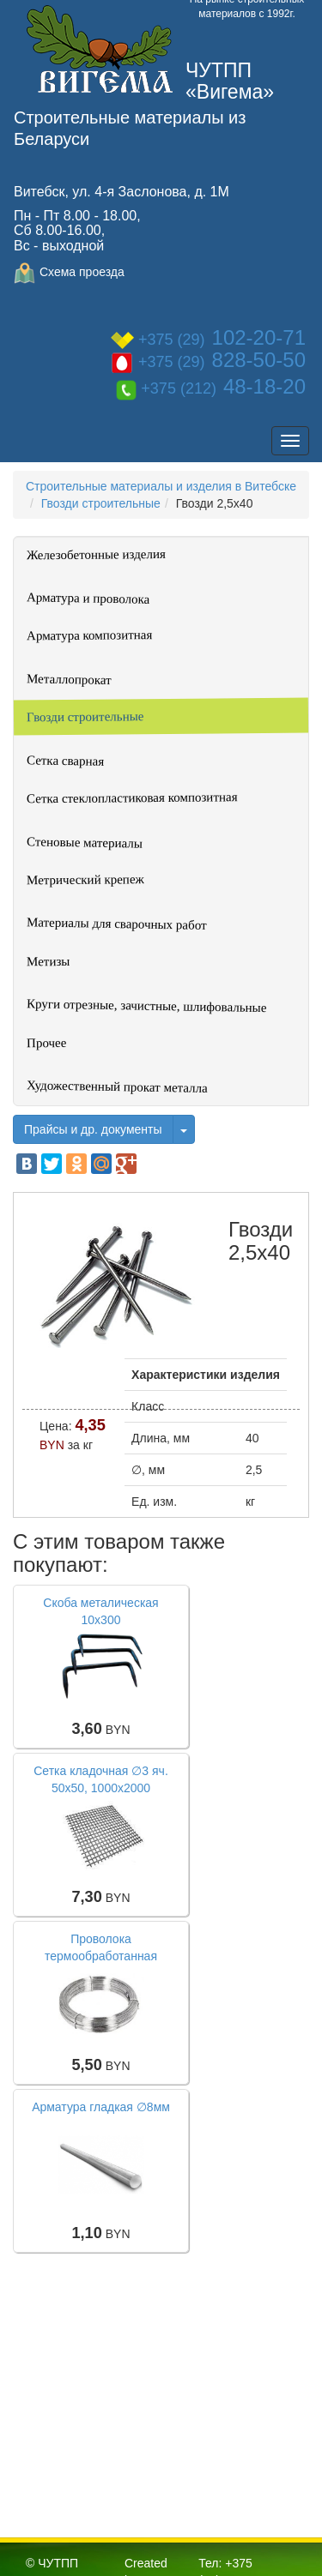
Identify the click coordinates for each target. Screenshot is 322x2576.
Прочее (46, 1043)
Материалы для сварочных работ (117, 924)
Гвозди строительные (101, 503)
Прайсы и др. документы (93, 1129)
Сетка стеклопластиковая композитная (132, 797)
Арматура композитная (90, 635)
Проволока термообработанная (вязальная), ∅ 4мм (101, 1956)
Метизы (48, 961)
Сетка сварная (65, 760)
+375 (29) (208, 339)
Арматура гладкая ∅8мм (101, 2107)
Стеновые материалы (85, 842)
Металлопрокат (69, 679)
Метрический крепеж (85, 879)
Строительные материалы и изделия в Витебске (161, 486)
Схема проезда (69, 272)
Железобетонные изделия (96, 554)
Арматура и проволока (88, 597)
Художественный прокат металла (117, 1086)
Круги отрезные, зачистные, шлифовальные (147, 1005)
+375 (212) (210, 388)
